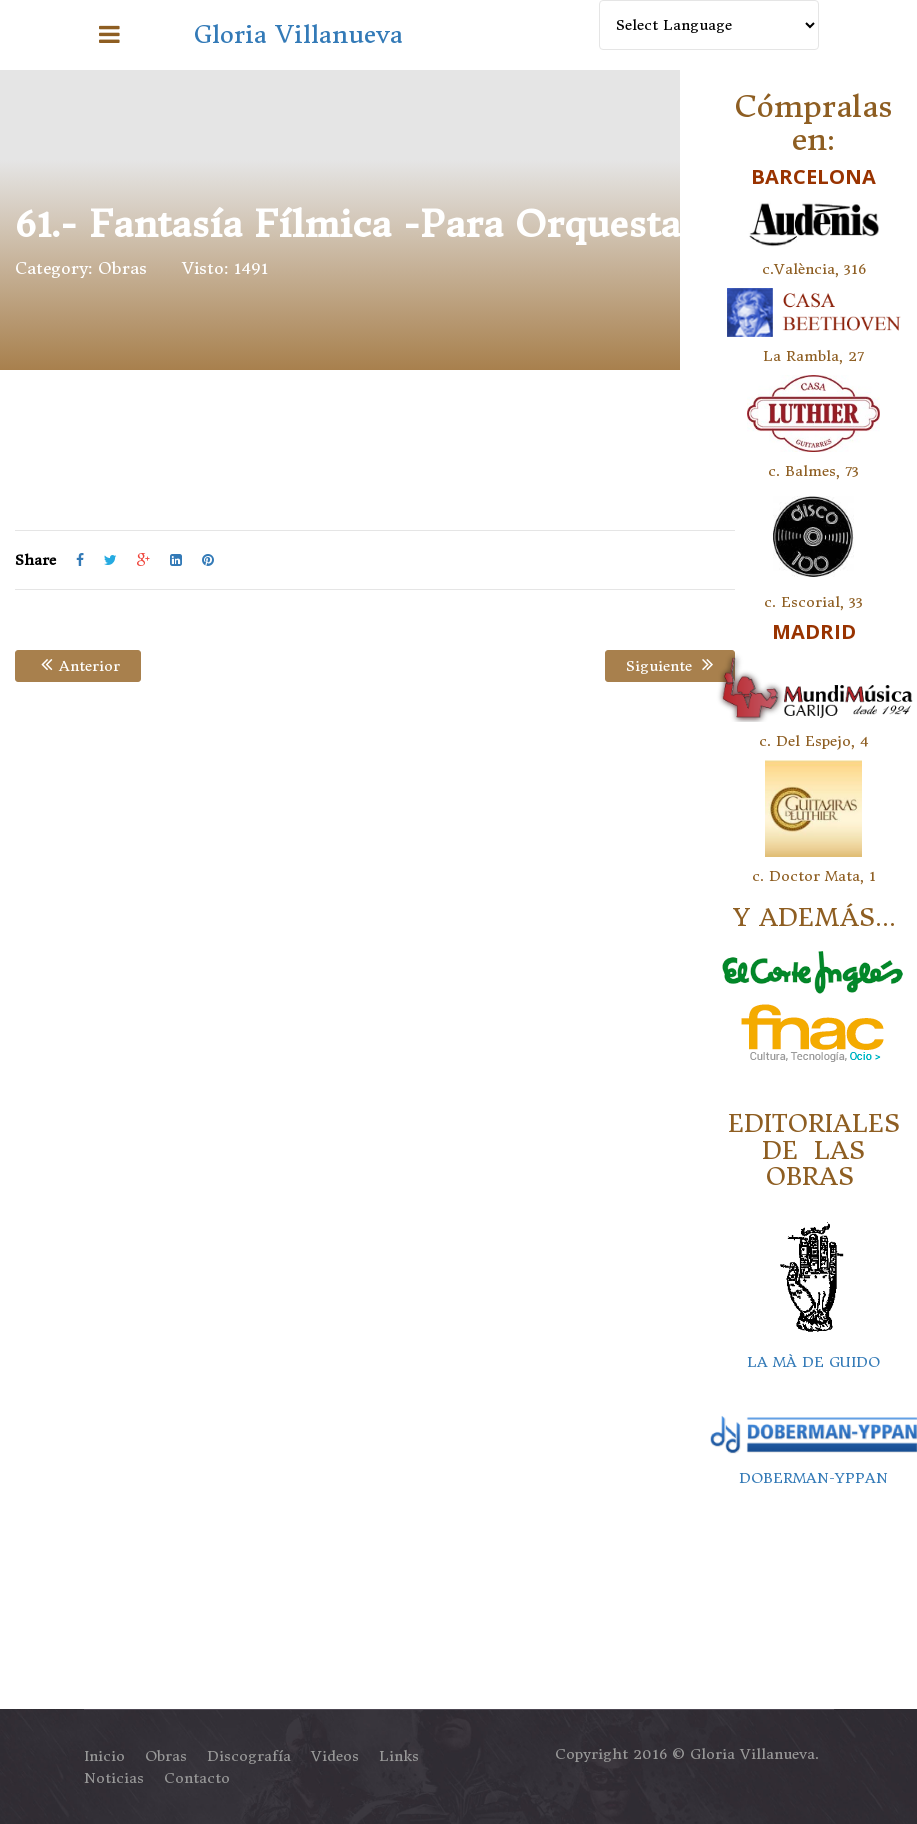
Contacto (197, 1778)
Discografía (249, 1756)
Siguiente (668, 666)
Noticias (114, 1778)
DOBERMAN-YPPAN (813, 1478)
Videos (335, 1756)
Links (399, 1756)
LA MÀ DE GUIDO (813, 1362)
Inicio (104, 1756)
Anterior (78, 666)
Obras (122, 268)
